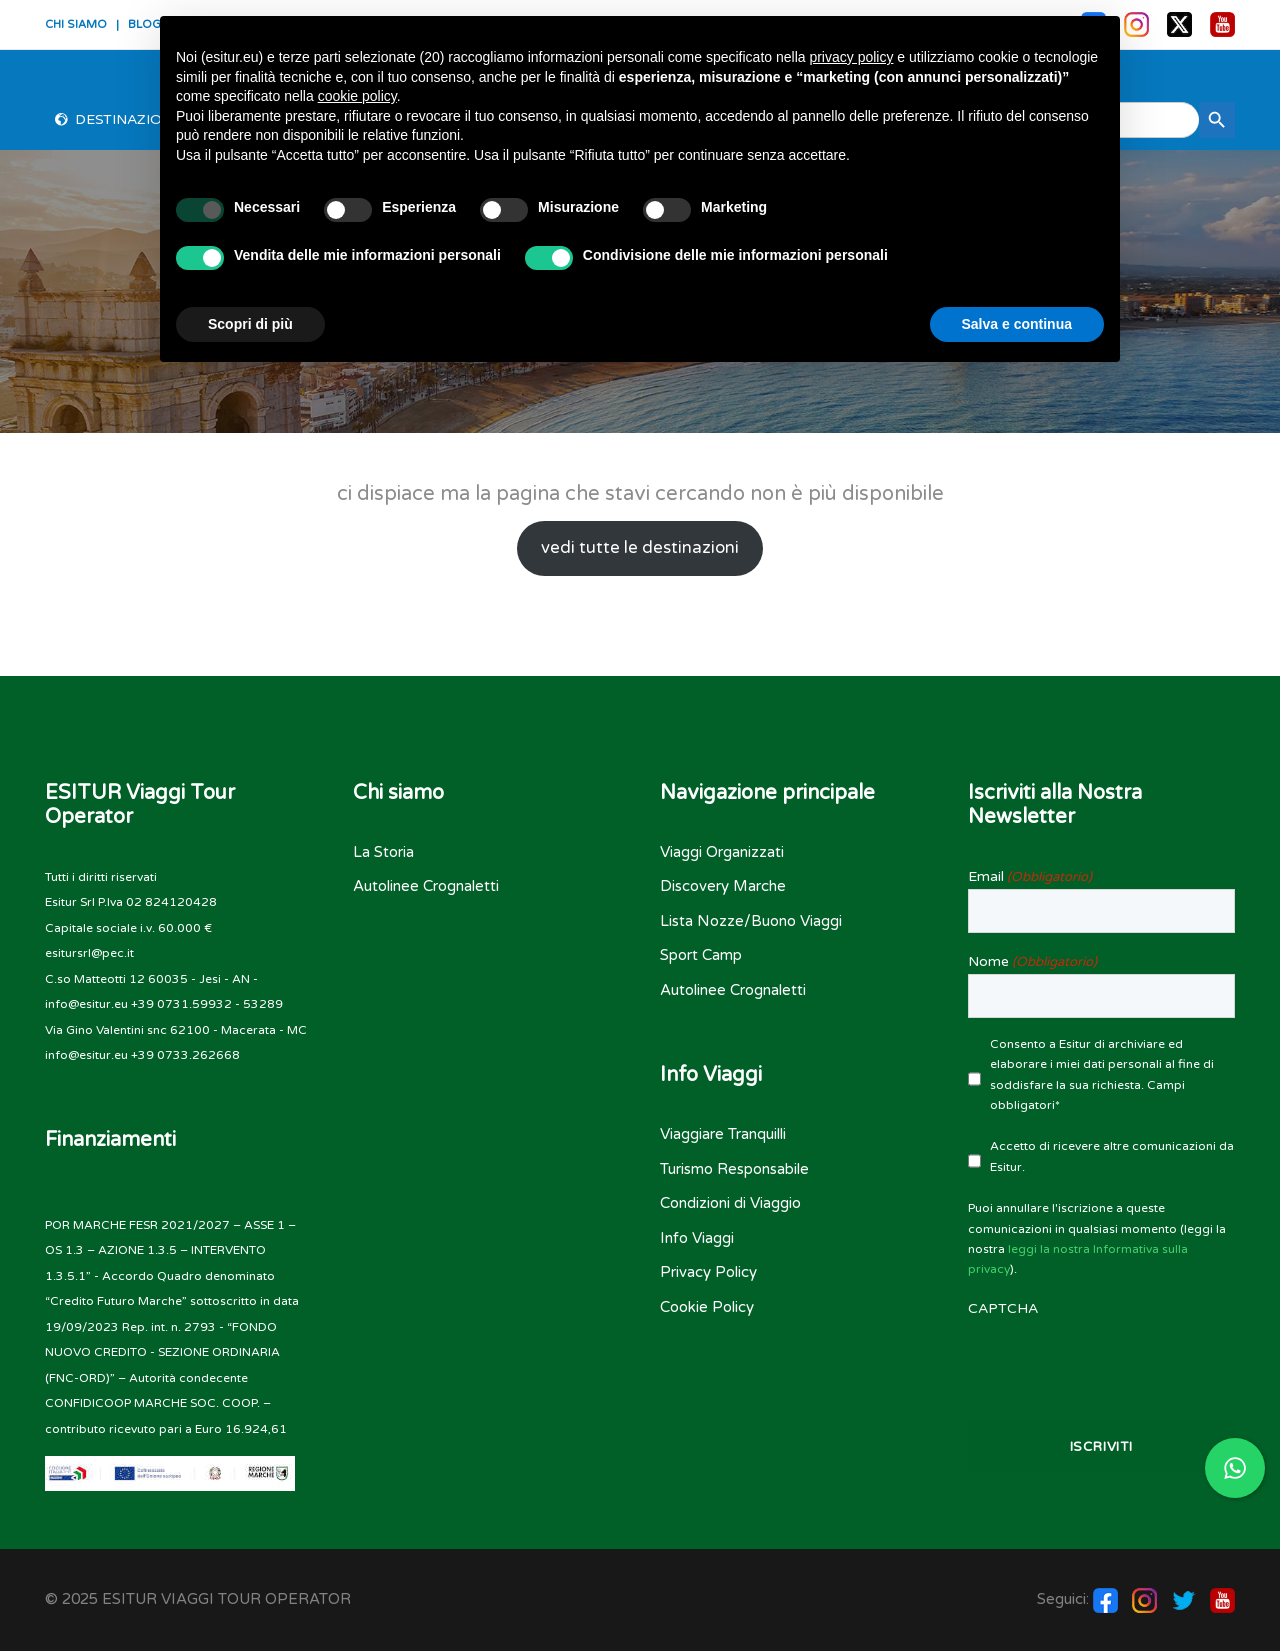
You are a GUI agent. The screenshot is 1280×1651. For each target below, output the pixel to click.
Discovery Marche (723, 886)
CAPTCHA (1003, 1308)
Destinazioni (126, 119)
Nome (1032, 962)
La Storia (383, 852)
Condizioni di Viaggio (730, 1203)
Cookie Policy (707, 1307)
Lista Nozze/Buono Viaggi (751, 921)
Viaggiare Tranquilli (723, 1134)
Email (1030, 877)
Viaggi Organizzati (722, 852)
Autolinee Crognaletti (426, 886)
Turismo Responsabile (734, 1169)
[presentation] (1102, 1360)
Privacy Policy (708, 1272)
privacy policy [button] (851, 57)
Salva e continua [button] (1017, 324)
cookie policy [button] (357, 96)
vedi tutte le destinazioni (640, 548)
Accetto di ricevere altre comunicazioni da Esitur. (1112, 1156)
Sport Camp (701, 955)
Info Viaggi (697, 1238)
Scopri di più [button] (250, 324)
